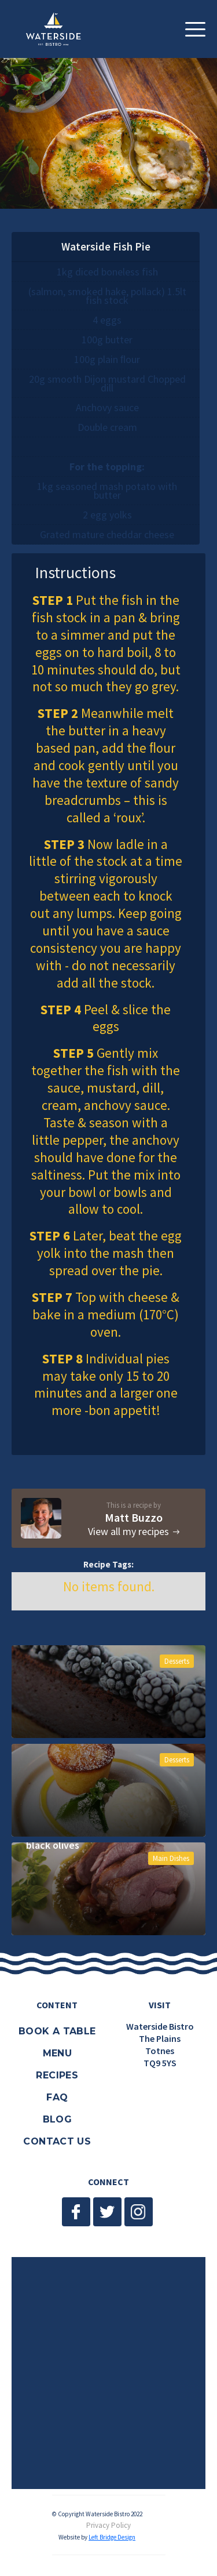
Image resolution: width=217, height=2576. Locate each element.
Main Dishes (171, 1858)
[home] (59, 29)
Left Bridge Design (112, 2537)
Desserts (176, 1661)
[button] (195, 29)
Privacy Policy (108, 2525)
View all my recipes (128, 1531)
